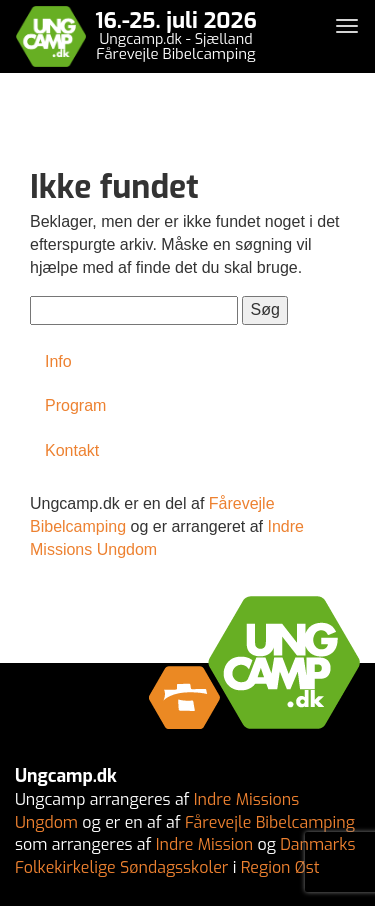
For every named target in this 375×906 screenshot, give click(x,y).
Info (58, 361)
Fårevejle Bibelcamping (270, 822)
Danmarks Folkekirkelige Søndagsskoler (185, 856)
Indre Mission (204, 844)
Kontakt (72, 450)
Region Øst (280, 867)
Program (75, 405)
